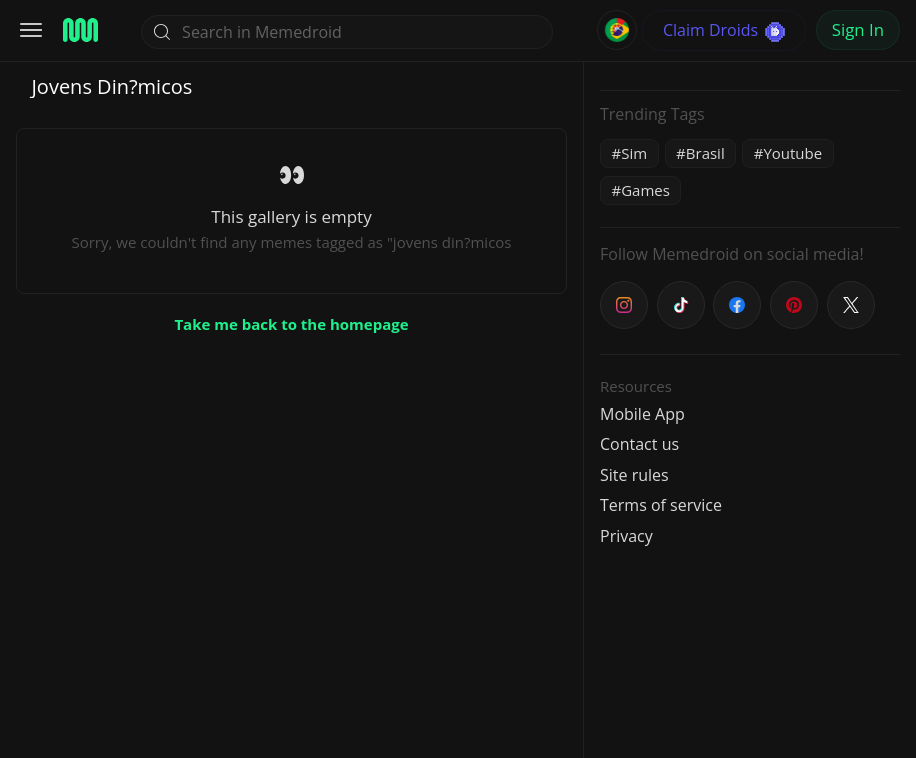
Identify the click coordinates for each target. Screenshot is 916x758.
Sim (634, 153)
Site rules (634, 475)
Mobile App (642, 414)
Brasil (705, 153)
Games (645, 190)
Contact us (639, 444)
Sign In (858, 29)
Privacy (626, 536)
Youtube (792, 153)
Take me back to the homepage (291, 324)
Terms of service (661, 505)
